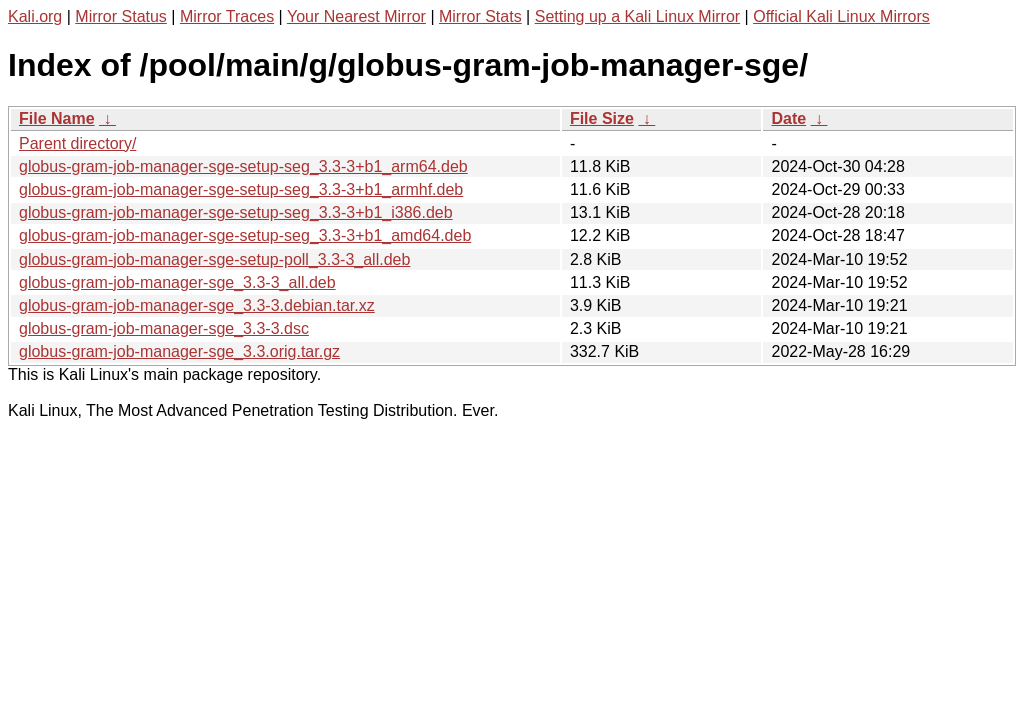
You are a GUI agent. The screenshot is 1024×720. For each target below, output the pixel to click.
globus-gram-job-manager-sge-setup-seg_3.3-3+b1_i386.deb (236, 212)
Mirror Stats (480, 16)
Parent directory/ (77, 143)
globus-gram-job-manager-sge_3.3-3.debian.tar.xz (197, 305)
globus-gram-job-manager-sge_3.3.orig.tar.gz (179, 351)
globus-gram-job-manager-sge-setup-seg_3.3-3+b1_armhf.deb (241, 189)
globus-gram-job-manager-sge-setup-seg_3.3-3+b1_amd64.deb (245, 235)
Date (788, 118)
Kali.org (35, 16)
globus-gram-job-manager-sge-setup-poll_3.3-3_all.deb (214, 259)
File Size (602, 118)
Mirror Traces (227, 16)
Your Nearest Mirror (356, 16)
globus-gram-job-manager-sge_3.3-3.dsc (164, 328)
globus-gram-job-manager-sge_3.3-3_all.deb (177, 282)
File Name (57, 118)
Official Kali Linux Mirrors (841, 16)
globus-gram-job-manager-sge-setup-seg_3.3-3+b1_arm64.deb (243, 166)
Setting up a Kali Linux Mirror (637, 16)
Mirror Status (121, 16)
